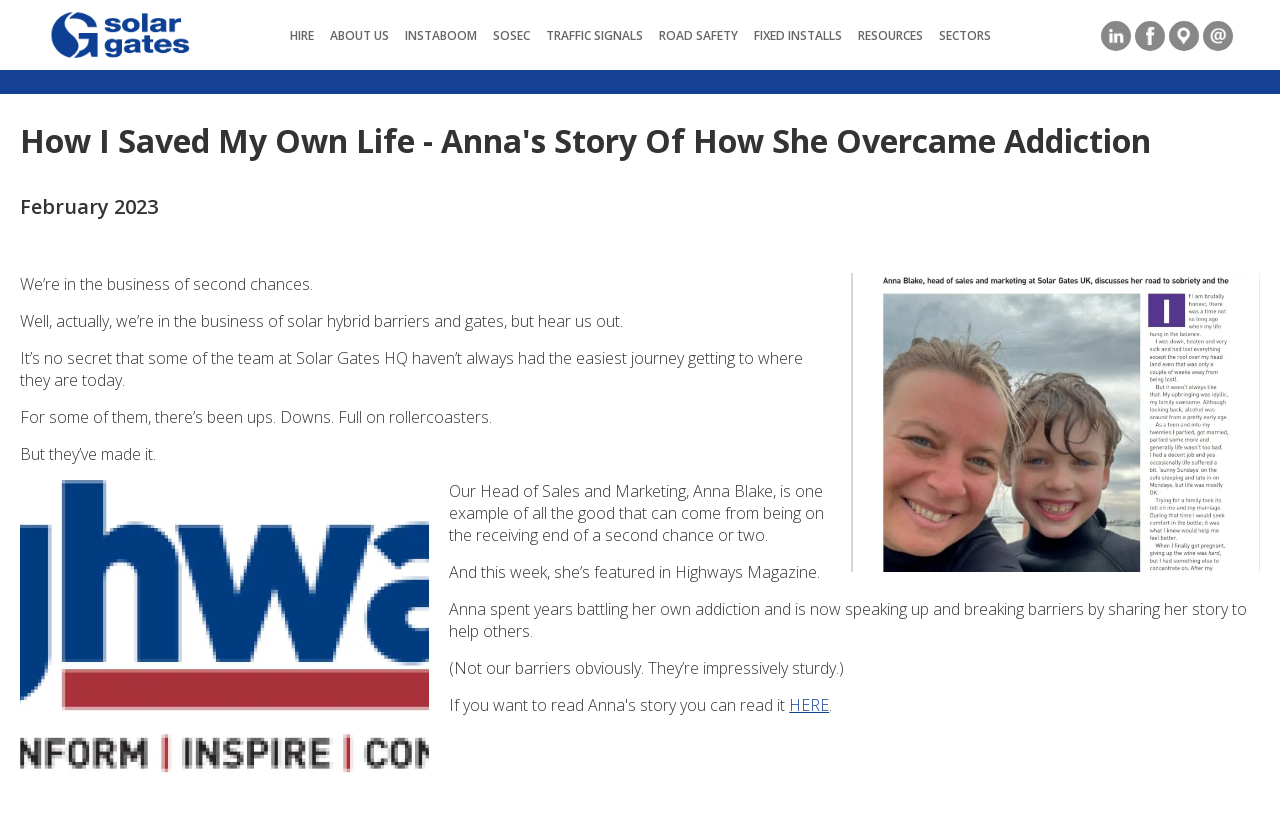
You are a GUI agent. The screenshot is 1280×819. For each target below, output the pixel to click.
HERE (809, 705)
